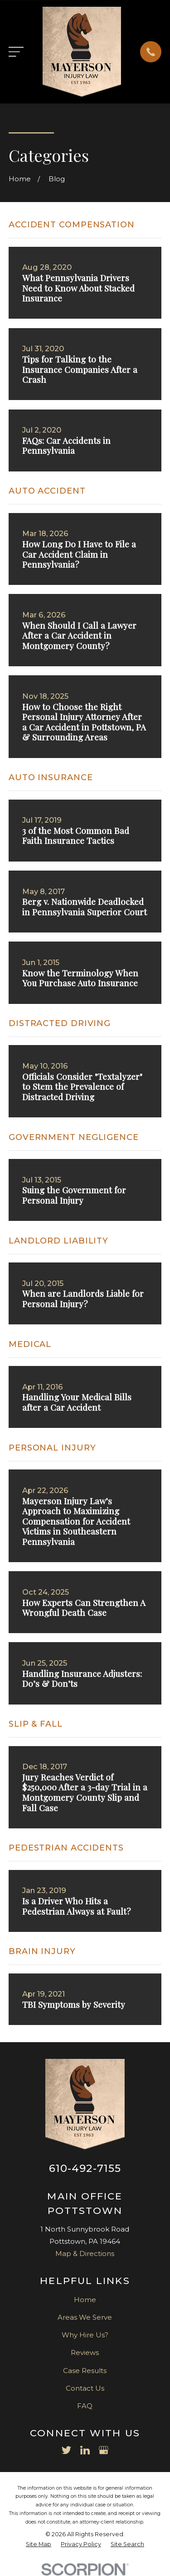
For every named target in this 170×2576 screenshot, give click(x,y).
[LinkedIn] (85, 2450)
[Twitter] (66, 2450)
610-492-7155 (85, 2168)
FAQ (84, 2406)
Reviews (85, 2352)
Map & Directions (84, 2253)
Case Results (85, 2370)
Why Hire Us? (85, 2335)
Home (85, 2299)
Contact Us (85, 2388)
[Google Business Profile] (103, 2450)
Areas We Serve (85, 2317)
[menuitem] (38, 2544)
